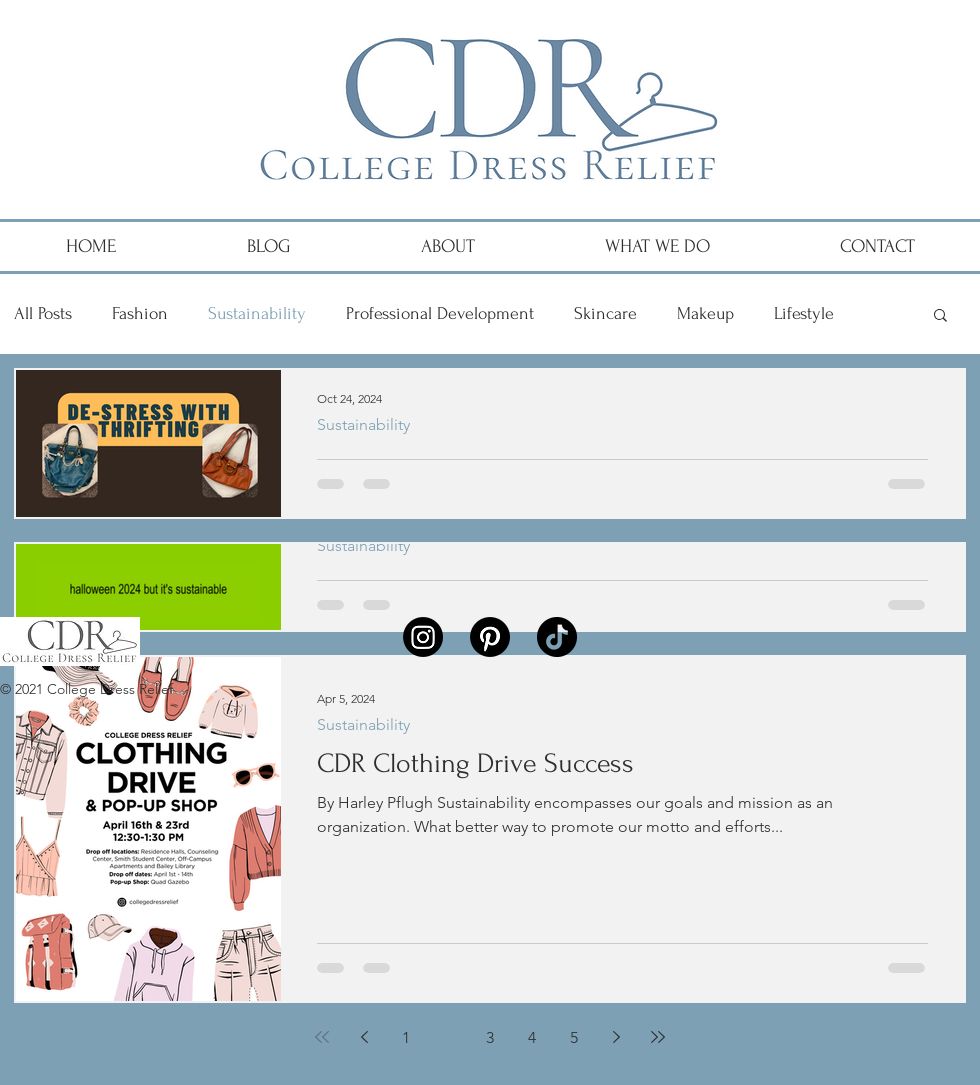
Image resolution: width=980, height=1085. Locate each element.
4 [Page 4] (532, 1037)
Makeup (705, 313)
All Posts (43, 313)
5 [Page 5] (574, 1037)
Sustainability (257, 313)
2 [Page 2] (448, 1037)
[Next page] (616, 1037)
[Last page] (658, 1037)
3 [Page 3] (490, 1037)
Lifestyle (804, 313)
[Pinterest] (490, 637)
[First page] (322, 1037)
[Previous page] (364, 1037)
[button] (940, 316)
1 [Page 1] (406, 1037)
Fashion (140, 313)
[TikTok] (557, 637)
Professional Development (440, 313)
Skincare (605, 313)
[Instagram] (423, 637)
